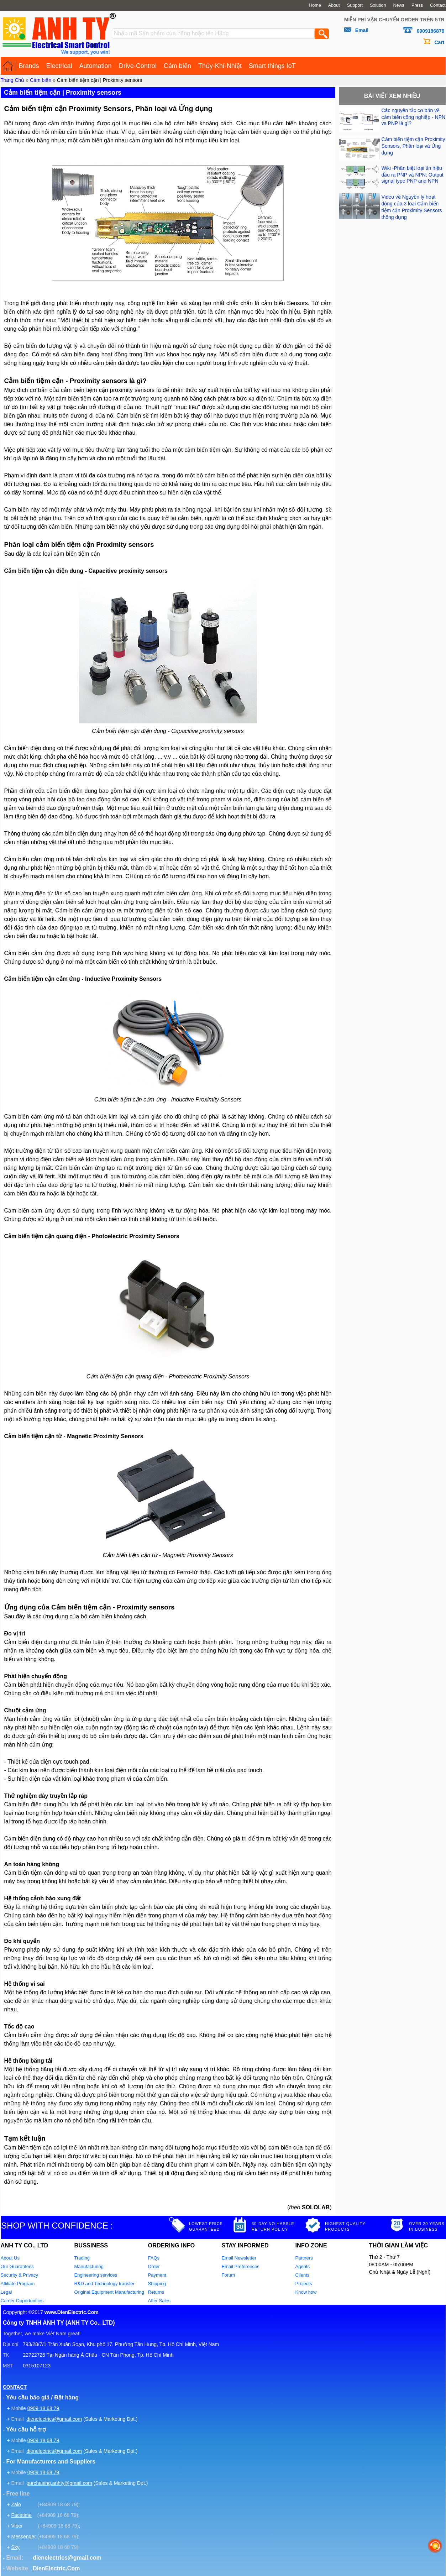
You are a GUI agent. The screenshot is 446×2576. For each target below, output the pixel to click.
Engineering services (95, 2275)
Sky (15, 2547)
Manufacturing (89, 2266)
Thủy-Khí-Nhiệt (220, 65)
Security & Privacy (19, 2275)
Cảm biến (177, 65)
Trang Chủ (13, 80)
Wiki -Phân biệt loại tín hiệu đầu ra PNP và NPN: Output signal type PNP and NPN (413, 174)
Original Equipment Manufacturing (109, 2292)
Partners (304, 2258)
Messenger (23, 2536)
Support (355, 5)
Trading (82, 2258)
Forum (228, 2275)
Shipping (157, 2283)
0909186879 (431, 31)
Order (154, 2266)
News (398, 5)
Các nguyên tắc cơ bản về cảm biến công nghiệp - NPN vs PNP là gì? (414, 117)
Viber (16, 2526)
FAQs (154, 2258)
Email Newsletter (239, 2258)
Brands (29, 65)
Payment (157, 2275)
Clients (302, 2275)
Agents (302, 2266)
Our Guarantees (17, 2266)
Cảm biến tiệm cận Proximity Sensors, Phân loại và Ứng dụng (413, 146)
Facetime (21, 2515)
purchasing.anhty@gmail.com (59, 2483)
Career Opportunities (22, 2300)
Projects (303, 2283)
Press (417, 5)
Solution (378, 5)
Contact (437, 5)
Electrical (59, 65)
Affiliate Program (18, 2283)
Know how (306, 2292)
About (334, 5)
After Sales (159, 2300)
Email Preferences (240, 2266)
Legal (6, 2292)
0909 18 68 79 (43, 2408)
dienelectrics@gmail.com (54, 2419)
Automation (95, 65)
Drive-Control (138, 65)
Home (315, 5)
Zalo (16, 2504)
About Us (10, 2258)
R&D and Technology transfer (104, 2283)
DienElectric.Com (56, 2568)
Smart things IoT (272, 65)
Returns (156, 2292)
